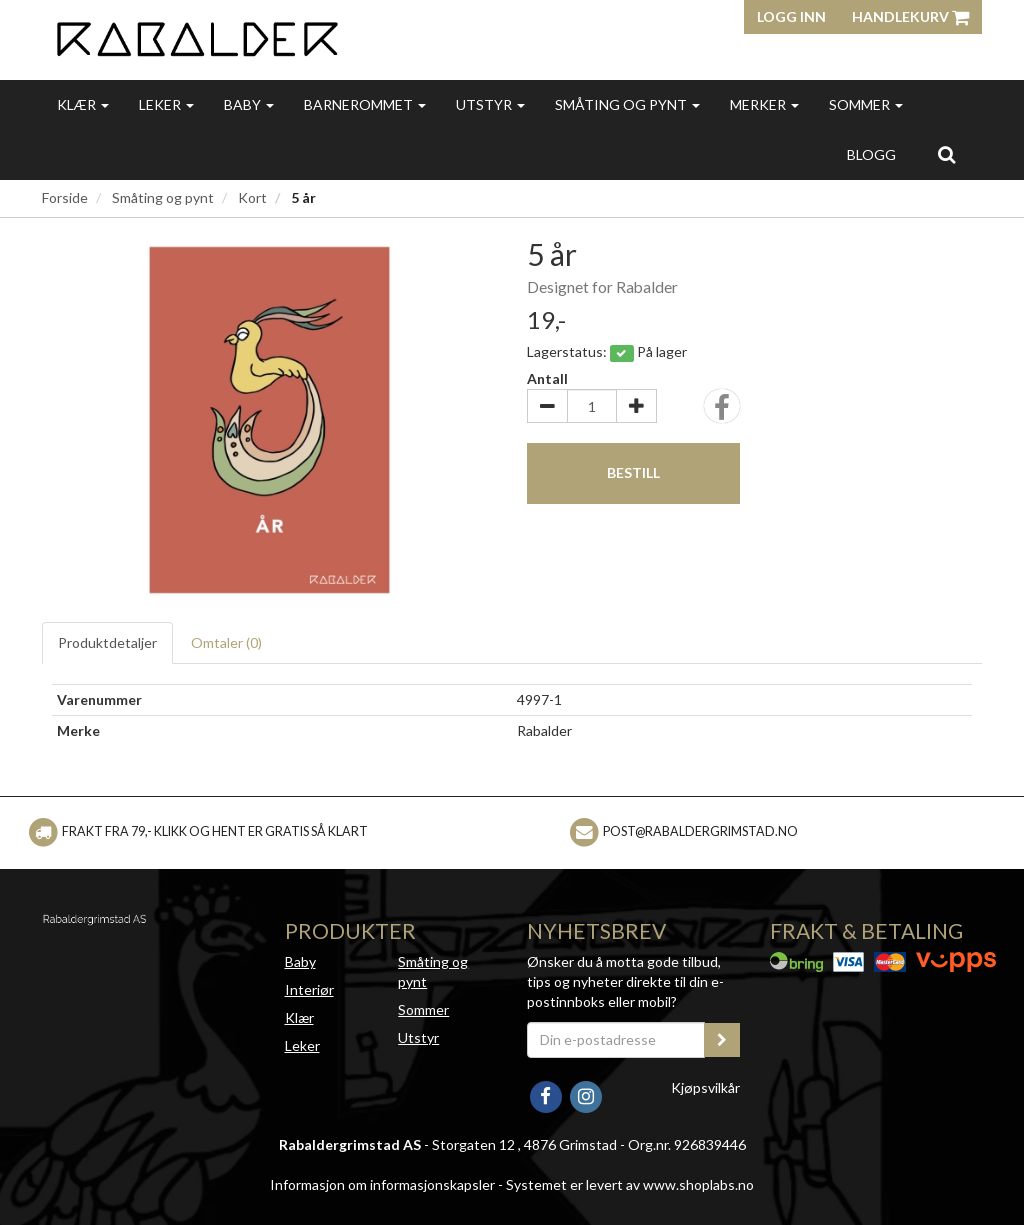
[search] (946, 154)
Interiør (309, 989)
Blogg (871, 154)
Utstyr (490, 104)
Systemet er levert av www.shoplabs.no (630, 1184)
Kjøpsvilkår (705, 1087)
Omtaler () (226, 642)
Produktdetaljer (107, 642)
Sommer (866, 104)
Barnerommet (365, 104)
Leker (166, 104)
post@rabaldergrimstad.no (700, 831)
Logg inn (791, 16)
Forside (65, 197)
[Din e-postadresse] (616, 1040)
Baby (249, 104)
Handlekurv (910, 16)
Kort (252, 197)
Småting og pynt (627, 104)
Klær (83, 104)
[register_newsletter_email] (722, 1040)
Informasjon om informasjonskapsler (382, 1184)
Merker (764, 104)
